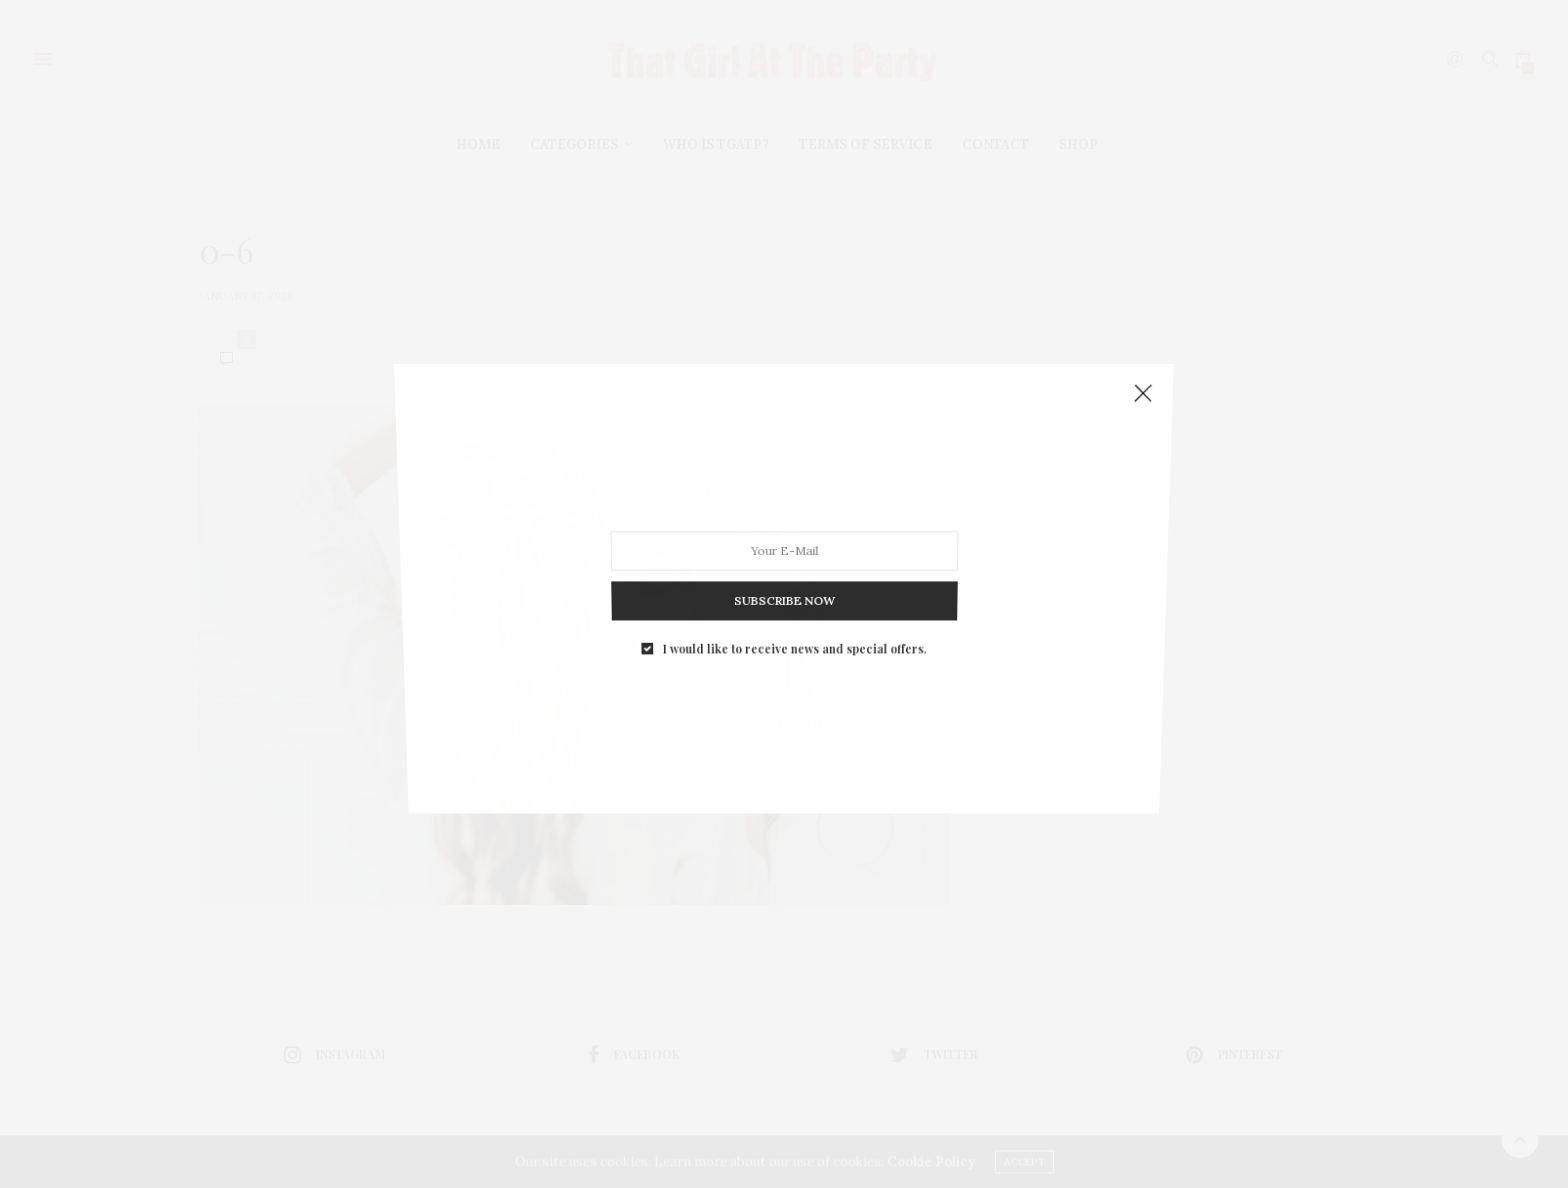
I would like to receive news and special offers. (794, 611)
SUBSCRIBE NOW (784, 573)
